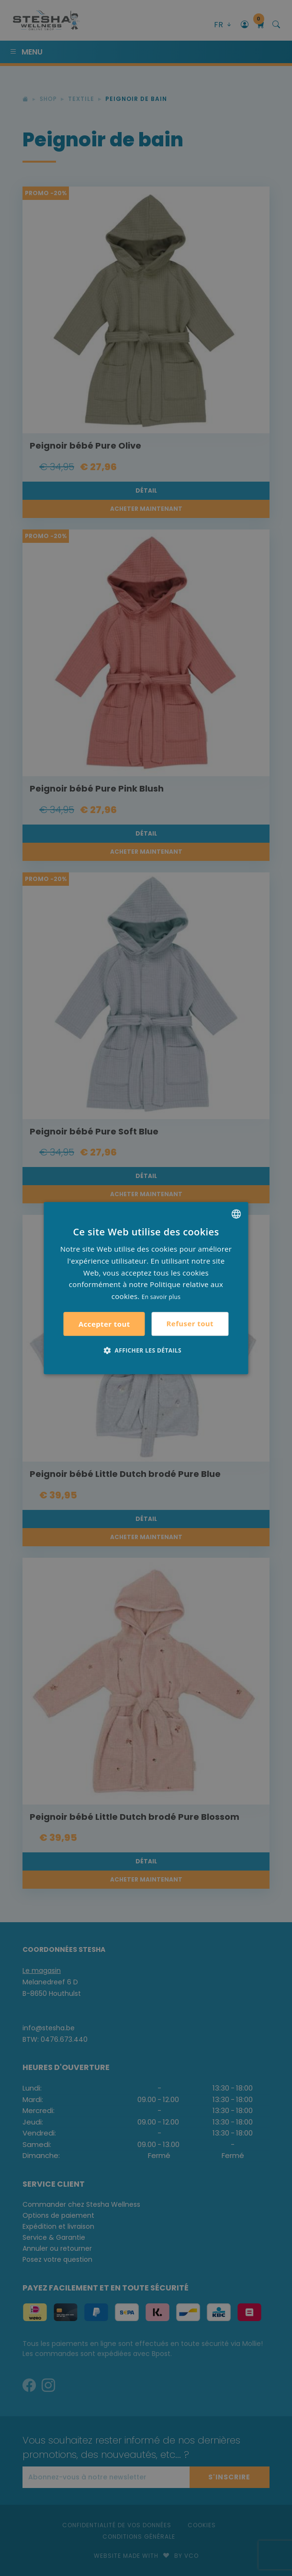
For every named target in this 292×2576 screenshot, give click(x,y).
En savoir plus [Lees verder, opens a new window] (161, 1297)
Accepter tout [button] (104, 1324)
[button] (146, 1350)
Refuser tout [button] (190, 1323)
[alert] (146, 1288)
